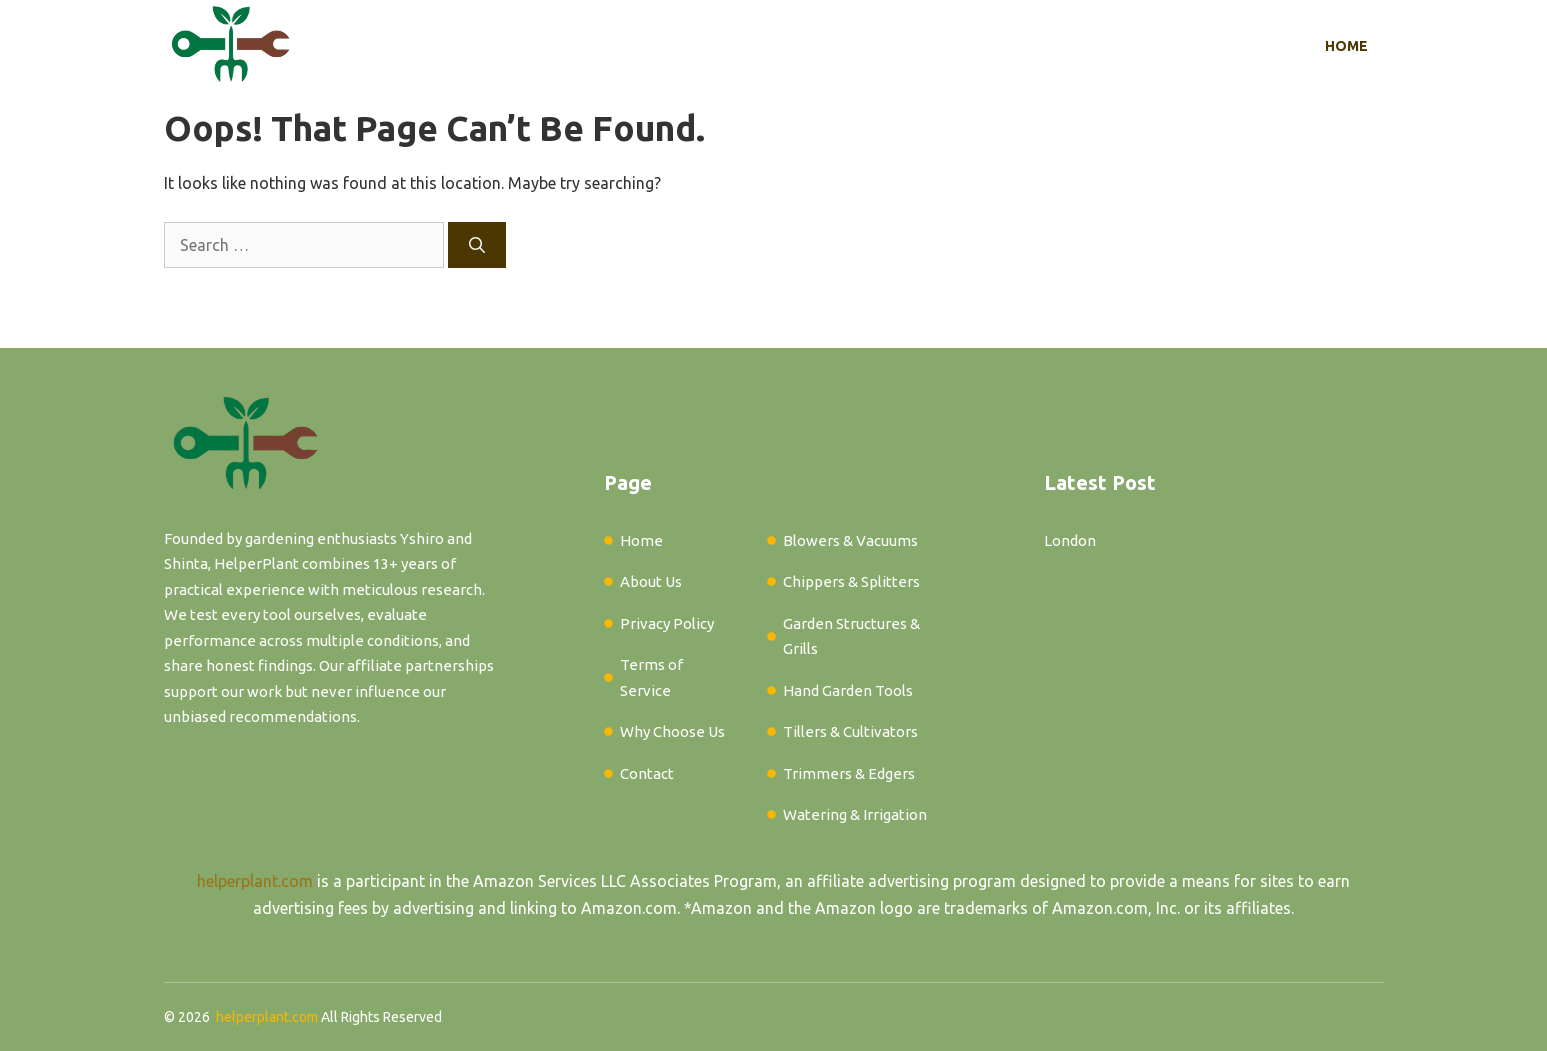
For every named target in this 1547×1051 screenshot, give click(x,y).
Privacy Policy (667, 623)
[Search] (477, 245)
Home (1346, 46)
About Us (651, 581)
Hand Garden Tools (848, 690)
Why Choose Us (672, 731)
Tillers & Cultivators (850, 731)
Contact (647, 773)
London (1070, 540)
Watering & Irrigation (855, 814)
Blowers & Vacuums (850, 540)
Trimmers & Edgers (849, 773)
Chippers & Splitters (851, 581)
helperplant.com (255, 881)
